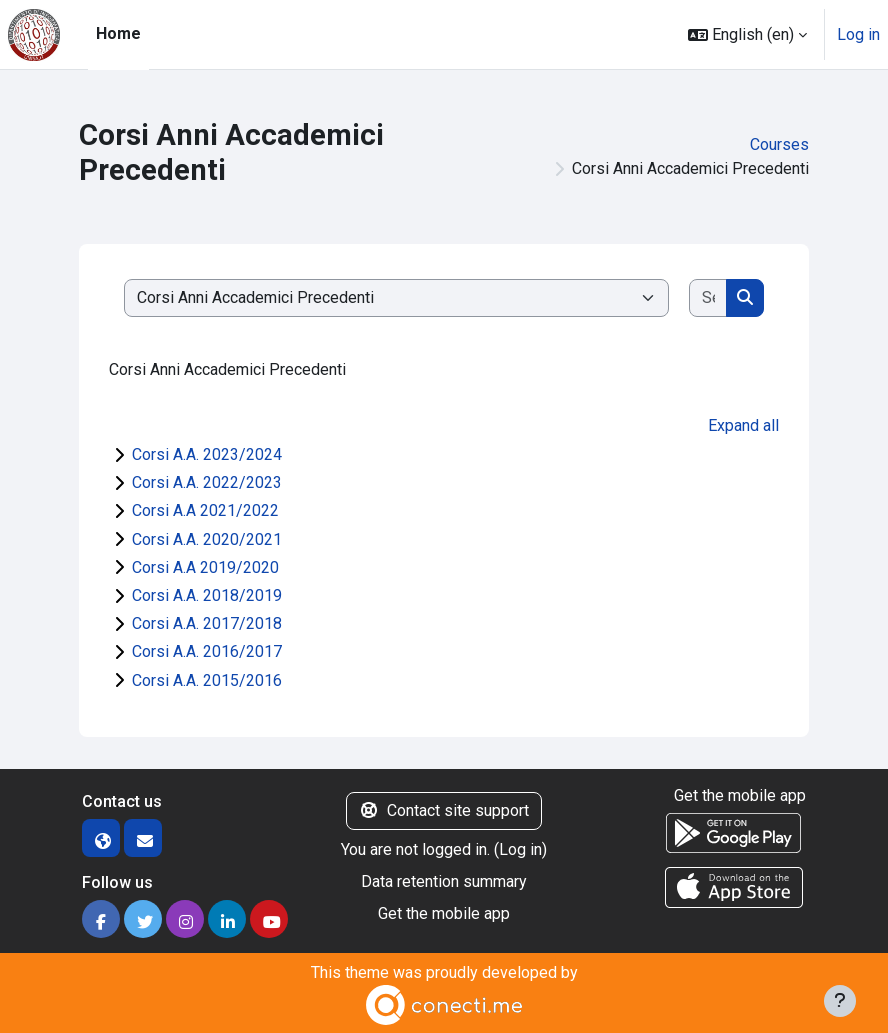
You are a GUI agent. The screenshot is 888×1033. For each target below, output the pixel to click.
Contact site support (444, 810)
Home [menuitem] (118, 33)
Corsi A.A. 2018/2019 (207, 595)
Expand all (743, 425)
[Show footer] (840, 1001)
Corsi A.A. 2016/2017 (207, 651)
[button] (747, 34)
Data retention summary (444, 881)
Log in (858, 34)
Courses (779, 144)
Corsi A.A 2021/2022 (205, 510)
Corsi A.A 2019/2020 (205, 567)
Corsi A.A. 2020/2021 (207, 539)
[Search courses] (708, 298)
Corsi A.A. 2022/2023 (207, 482)
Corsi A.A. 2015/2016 (207, 680)
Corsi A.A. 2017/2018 (207, 623)
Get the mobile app (444, 913)
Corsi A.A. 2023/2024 (207, 454)
